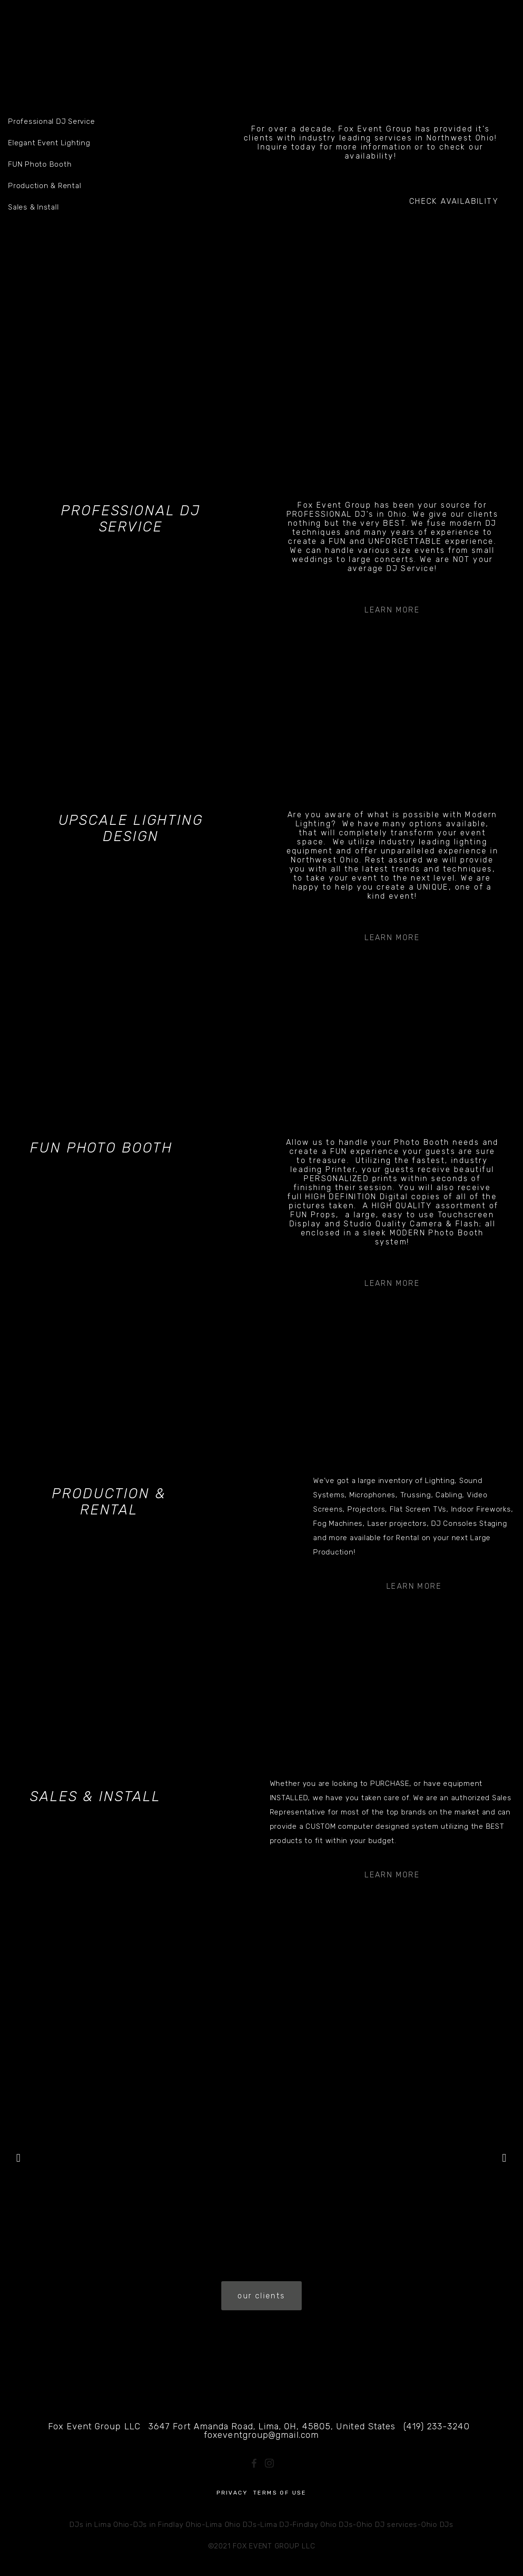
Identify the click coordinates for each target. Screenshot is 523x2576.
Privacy (232, 2492)
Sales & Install (95, 1796)
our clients (261, 2295)
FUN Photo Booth (101, 1148)
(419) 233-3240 (436, 2426)
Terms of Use (279, 2492)
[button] (18, 2158)
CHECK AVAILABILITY (454, 201)
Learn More (392, 609)
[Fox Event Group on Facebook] (254, 2463)
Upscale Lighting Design (131, 828)
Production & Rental (109, 1501)
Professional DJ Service (131, 518)
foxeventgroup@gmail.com (261, 2435)
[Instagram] (269, 2463)
